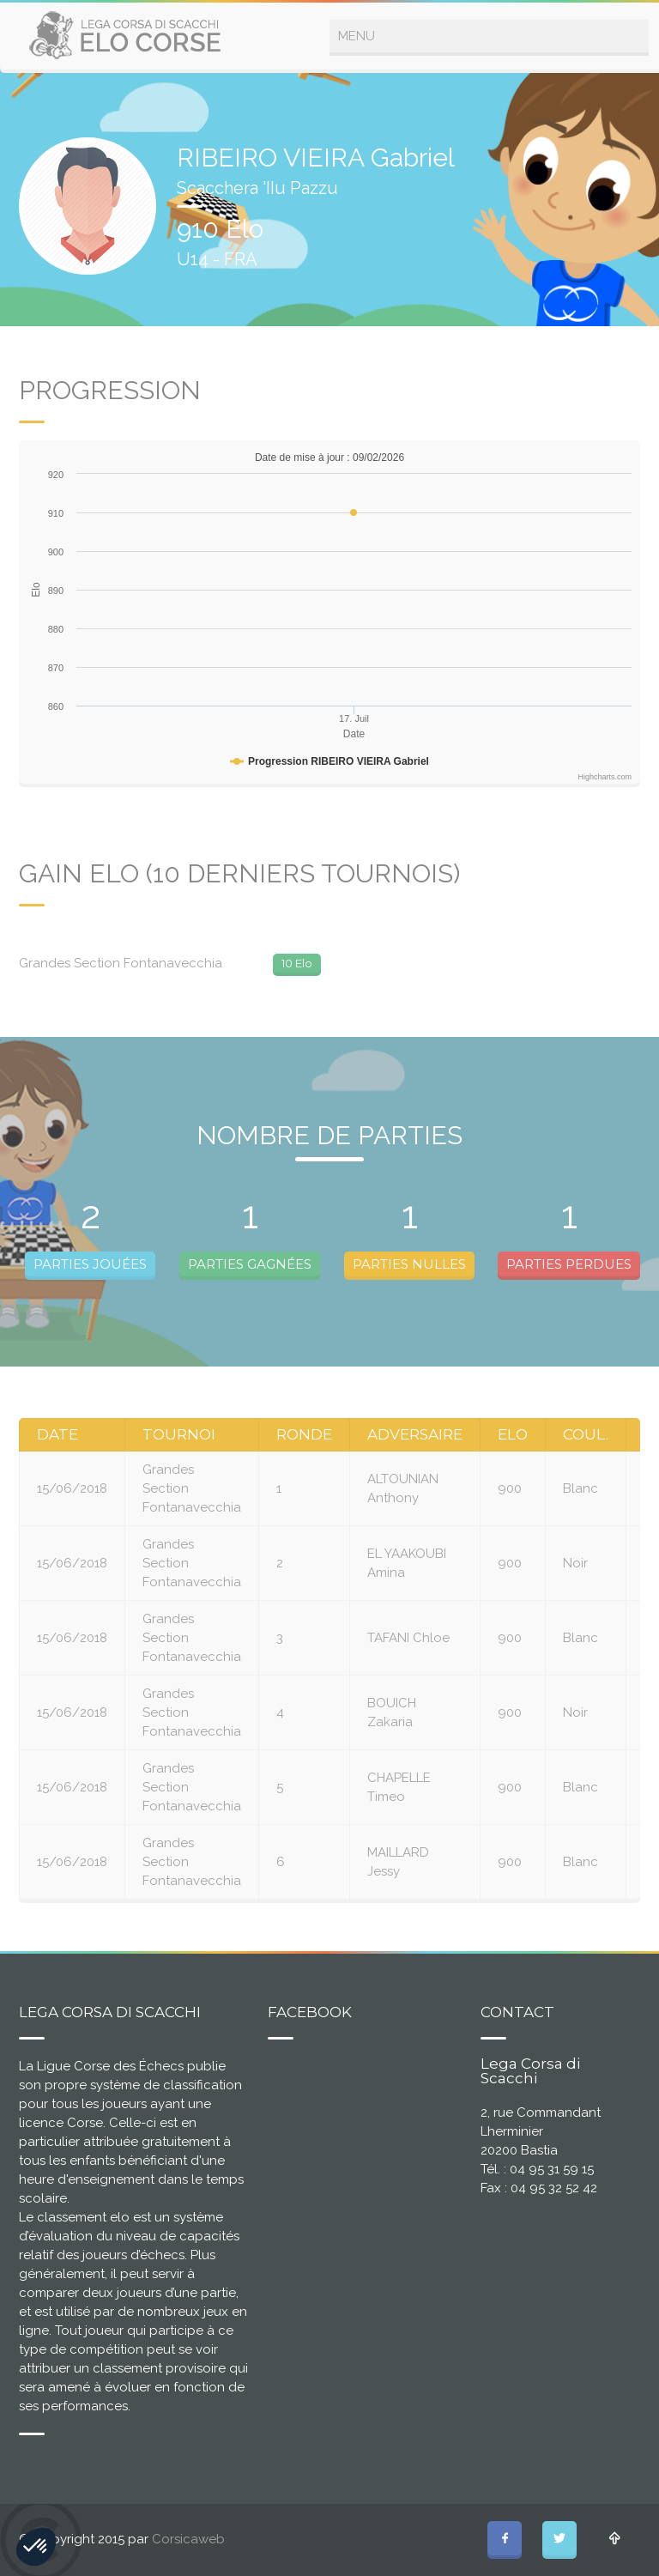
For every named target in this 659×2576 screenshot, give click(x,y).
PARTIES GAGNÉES (249, 1264)
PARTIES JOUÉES (90, 1264)
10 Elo (296, 963)
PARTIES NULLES (409, 1264)
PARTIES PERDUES (569, 1264)
